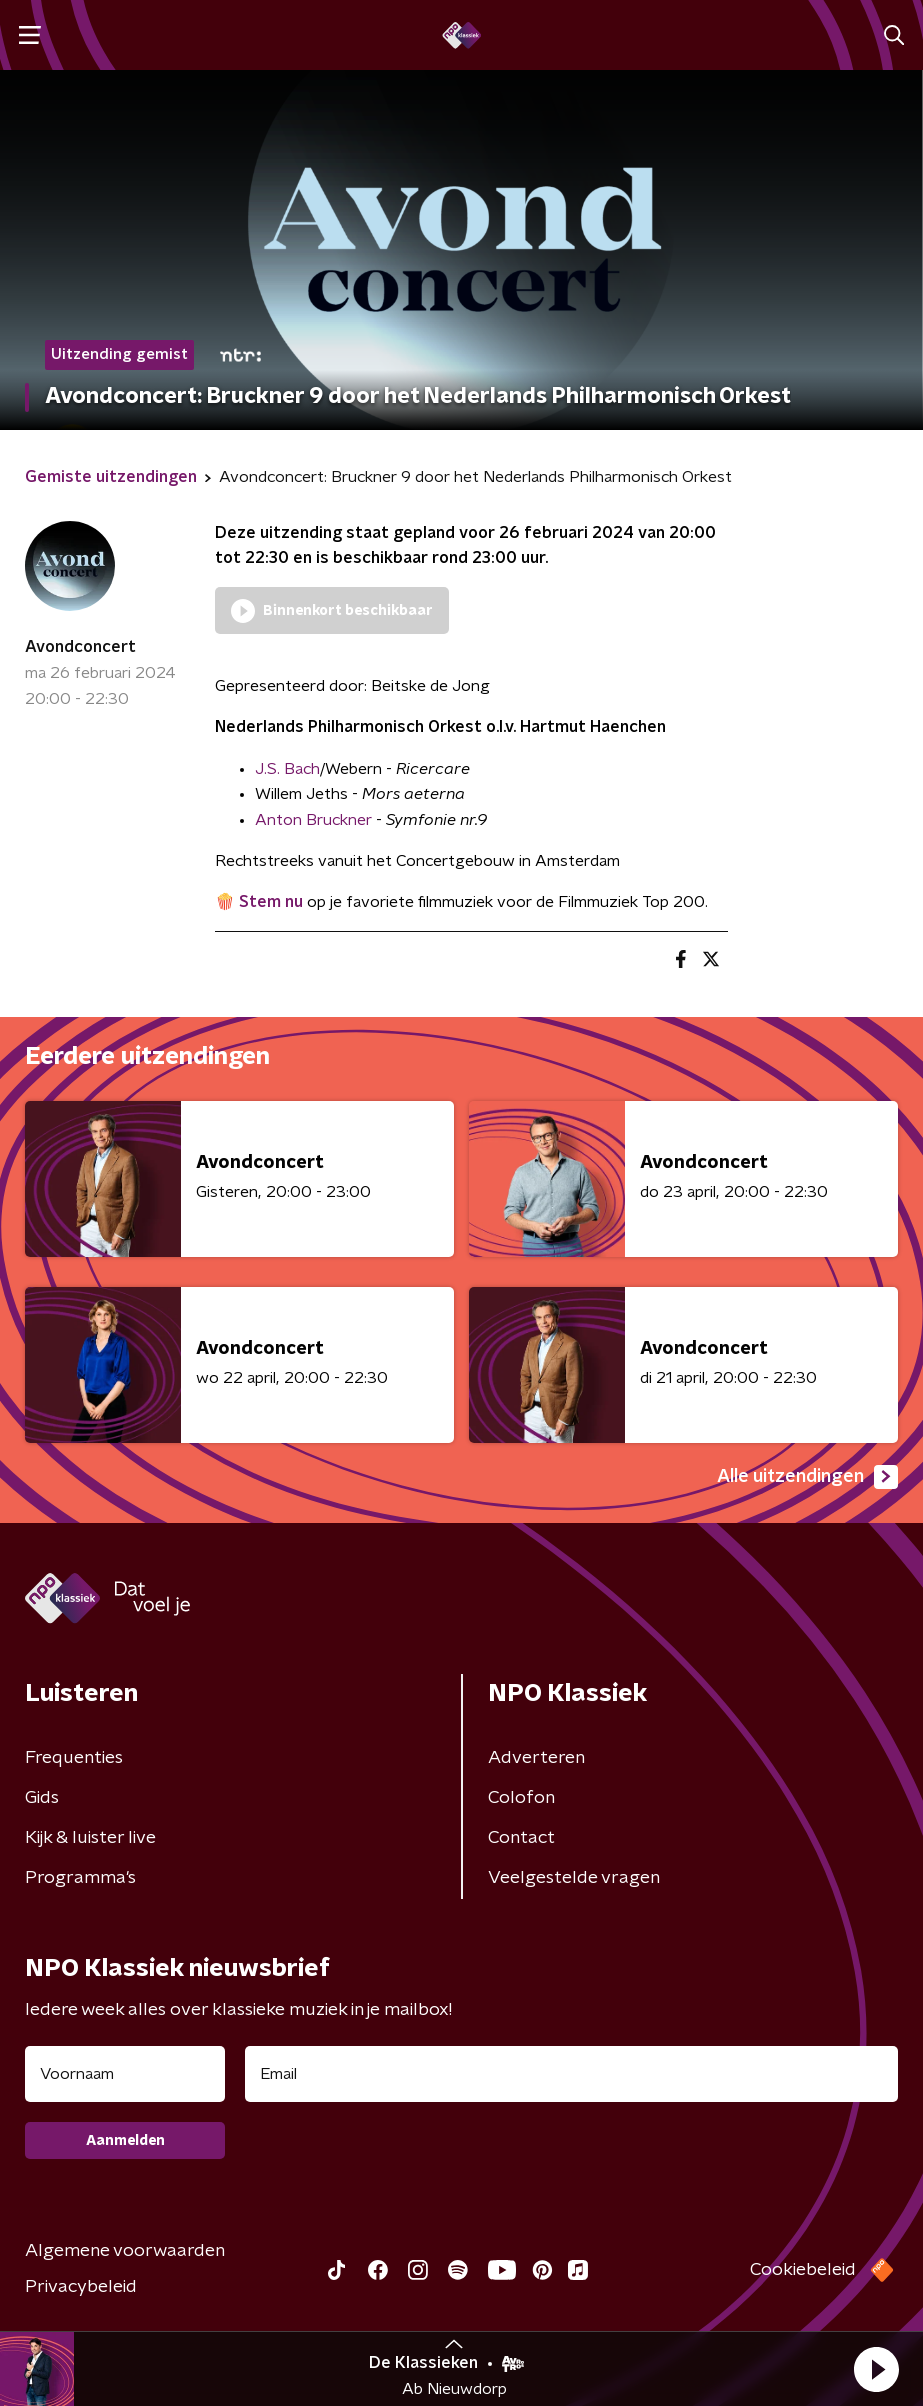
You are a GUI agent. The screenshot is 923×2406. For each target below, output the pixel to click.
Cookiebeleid (803, 2270)
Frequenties (74, 1758)
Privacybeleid (81, 2287)
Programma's (80, 1878)
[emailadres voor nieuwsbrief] (571, 2074)
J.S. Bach (287, 769)
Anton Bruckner (313, 820)
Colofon (521, 1798)
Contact (521, 1838)
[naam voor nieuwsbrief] (125, 2074)
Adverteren (536, 1758)
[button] (876, 2369)
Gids (42, 1798)
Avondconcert (80, 647)
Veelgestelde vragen (574, 1878)
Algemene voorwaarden (125, 2251)
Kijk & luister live (90, 1838)
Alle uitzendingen (807, 1477)
